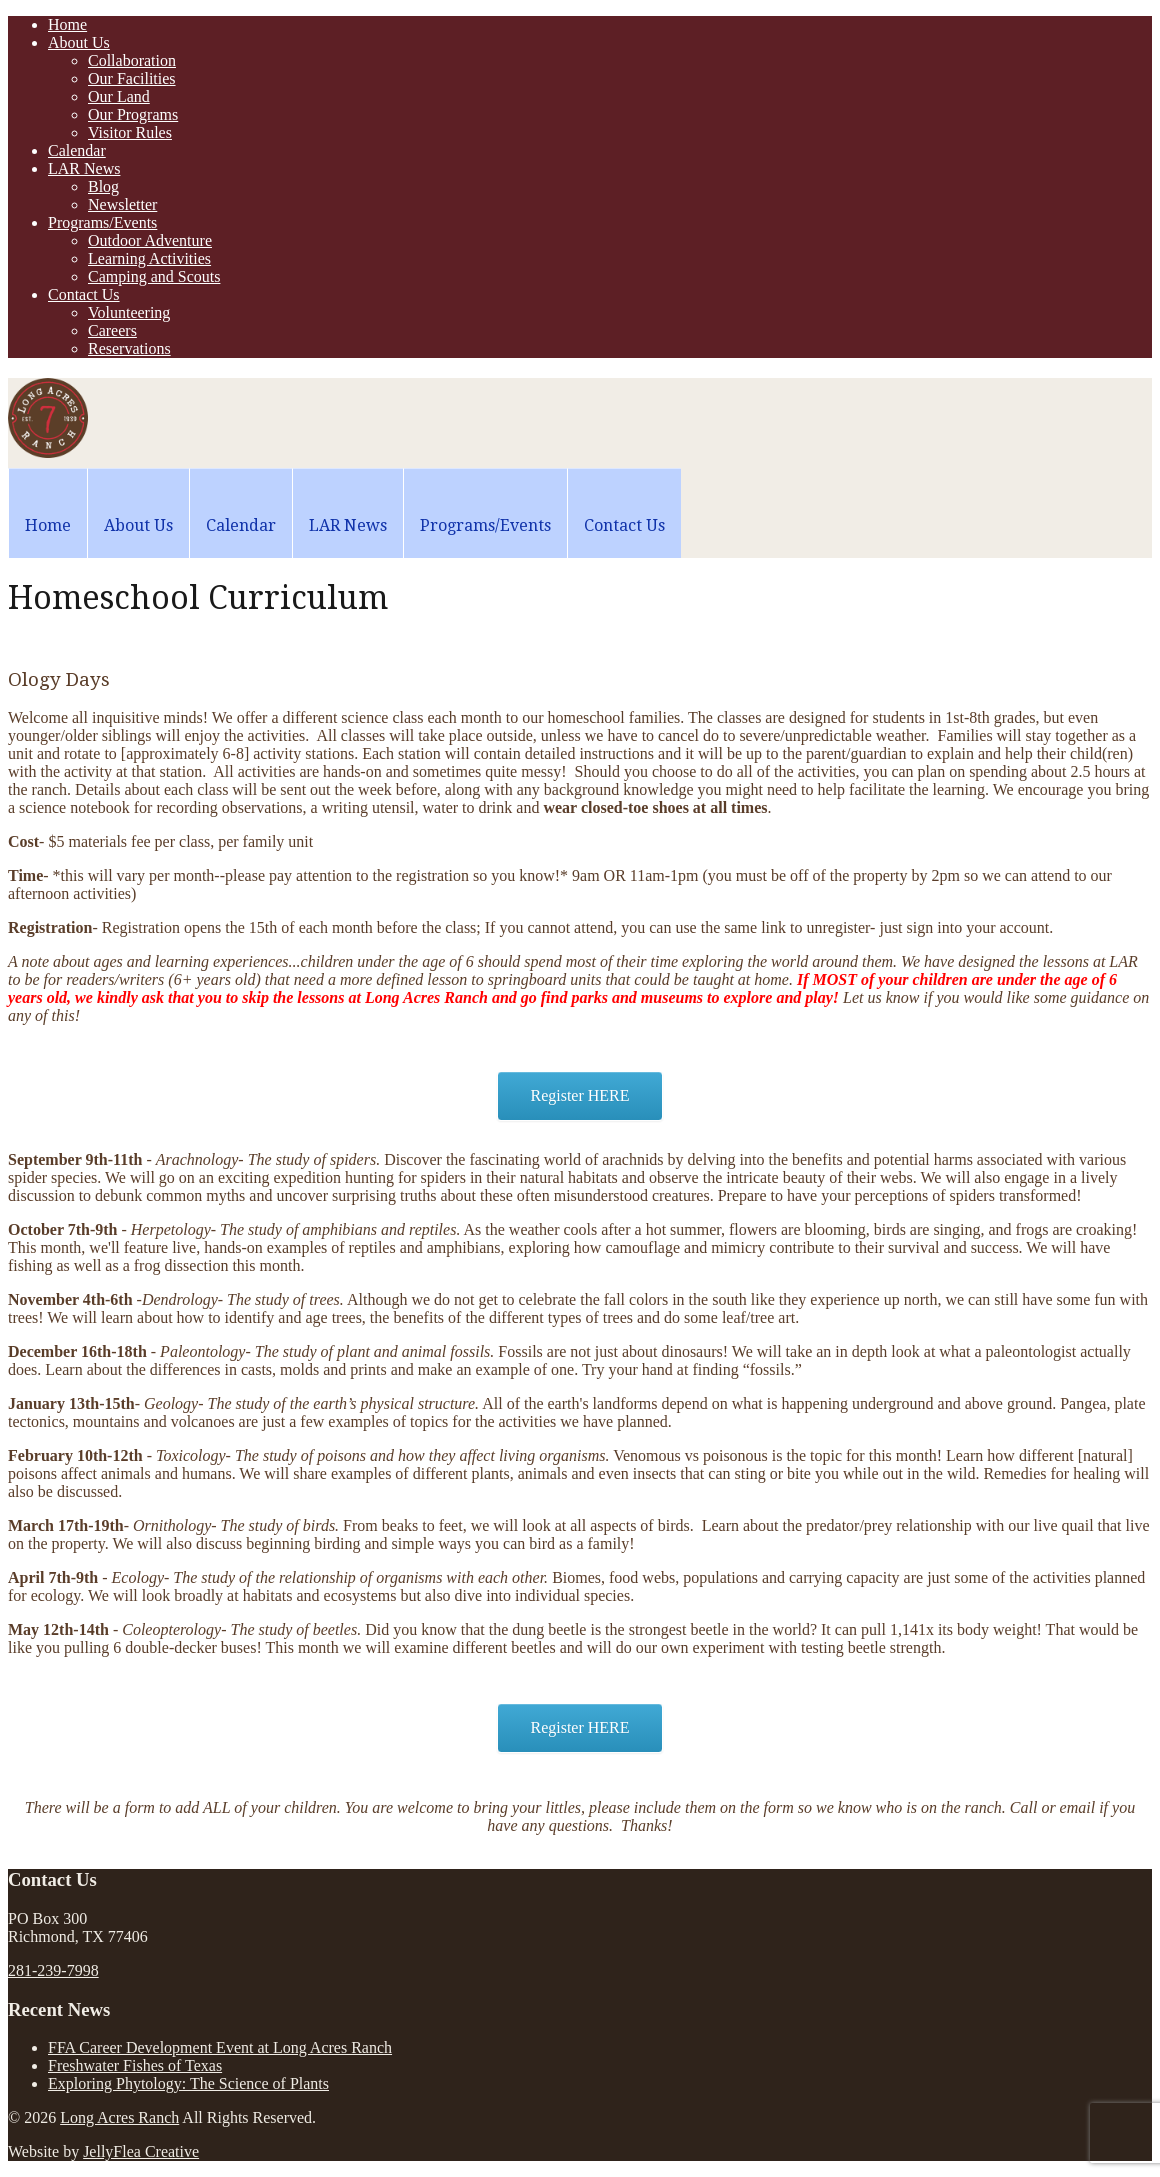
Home (67, 24)
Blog (103, 186)
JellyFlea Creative (141, 2151)
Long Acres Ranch (119, 2117)
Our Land (119, 96)
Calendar (77, 150)
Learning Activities (149, 258)
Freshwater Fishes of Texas (135, 2065)
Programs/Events (102, 222)
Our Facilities (132, 78)
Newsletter (122, 204)
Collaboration (132, 60)
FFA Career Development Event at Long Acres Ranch (220, 2047)
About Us (79, 42)
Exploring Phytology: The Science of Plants (188, 2083)
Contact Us (84, 294)
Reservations (129, 348)
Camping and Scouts (154, 276)
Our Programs (133, 114)
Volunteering (129, 312)
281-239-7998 (53, 1970)
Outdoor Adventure (150, 240)
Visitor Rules (130, 132)
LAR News (84, 168)
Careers (112, 330)
